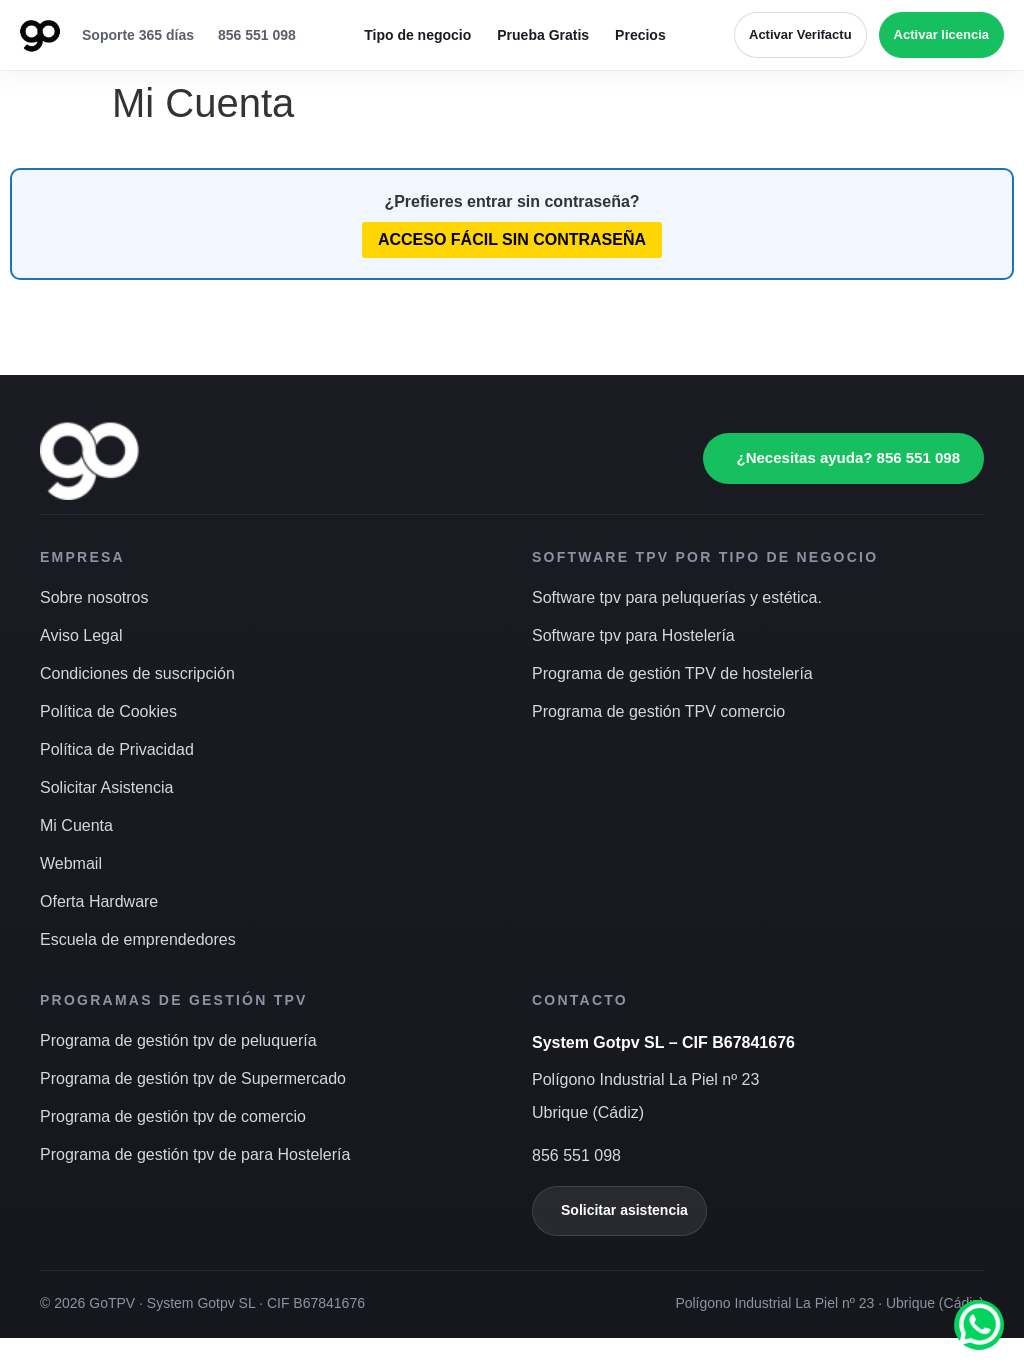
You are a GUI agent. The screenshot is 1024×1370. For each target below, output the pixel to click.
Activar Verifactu (800, 34)
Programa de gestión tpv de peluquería (178, 1040)
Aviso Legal (81, 635)
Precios (640, 35)
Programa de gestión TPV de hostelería (672, 673)
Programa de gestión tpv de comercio (173, 1116)
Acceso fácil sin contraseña (512, 239)
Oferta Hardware (99, 901)
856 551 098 (257, 35)
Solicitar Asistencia (106, 787)
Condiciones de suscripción (137, 673)
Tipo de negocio (417, 35)
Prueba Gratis (543, 35)
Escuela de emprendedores (138, 939)
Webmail (71, 863)
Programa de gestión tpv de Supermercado (193, 1078)
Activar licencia (941, 34)
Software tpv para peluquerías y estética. (677, 597)
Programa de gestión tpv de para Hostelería (195, 1154)
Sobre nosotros (94, 597)
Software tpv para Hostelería (633, 635)
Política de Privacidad (117, 749)
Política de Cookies (108, 711)
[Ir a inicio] (40, 35)
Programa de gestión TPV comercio (658, 711)
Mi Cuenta (76, 825)
